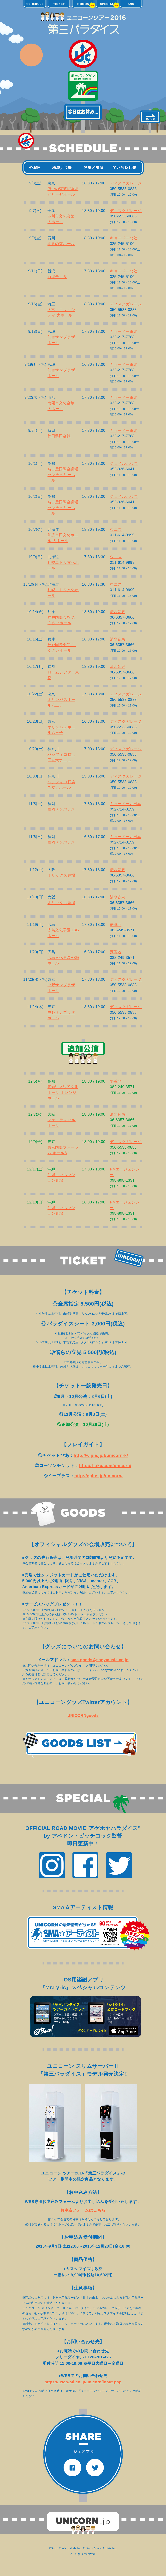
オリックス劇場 (61, 875)
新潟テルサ (57, 277)
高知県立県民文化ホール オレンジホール (62, 1092)
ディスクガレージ (126, 183)
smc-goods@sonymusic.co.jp (99, 1660)
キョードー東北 (123, 331)
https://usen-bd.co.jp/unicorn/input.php (83, 2382)
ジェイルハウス (124, 463)
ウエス (116, 529)
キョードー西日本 (125, 804)
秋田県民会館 (59, 436)
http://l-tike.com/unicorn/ (105, 1465)
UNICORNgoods (83, 1715)
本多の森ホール (61, 244)
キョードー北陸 (123, 238)
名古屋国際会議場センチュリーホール (62, 474)
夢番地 (115, 924)
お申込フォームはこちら (83, 2210)
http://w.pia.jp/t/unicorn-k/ (101, 1455)
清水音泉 (117, 612)
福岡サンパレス (61, 809)
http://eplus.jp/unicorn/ (98, 1475)
